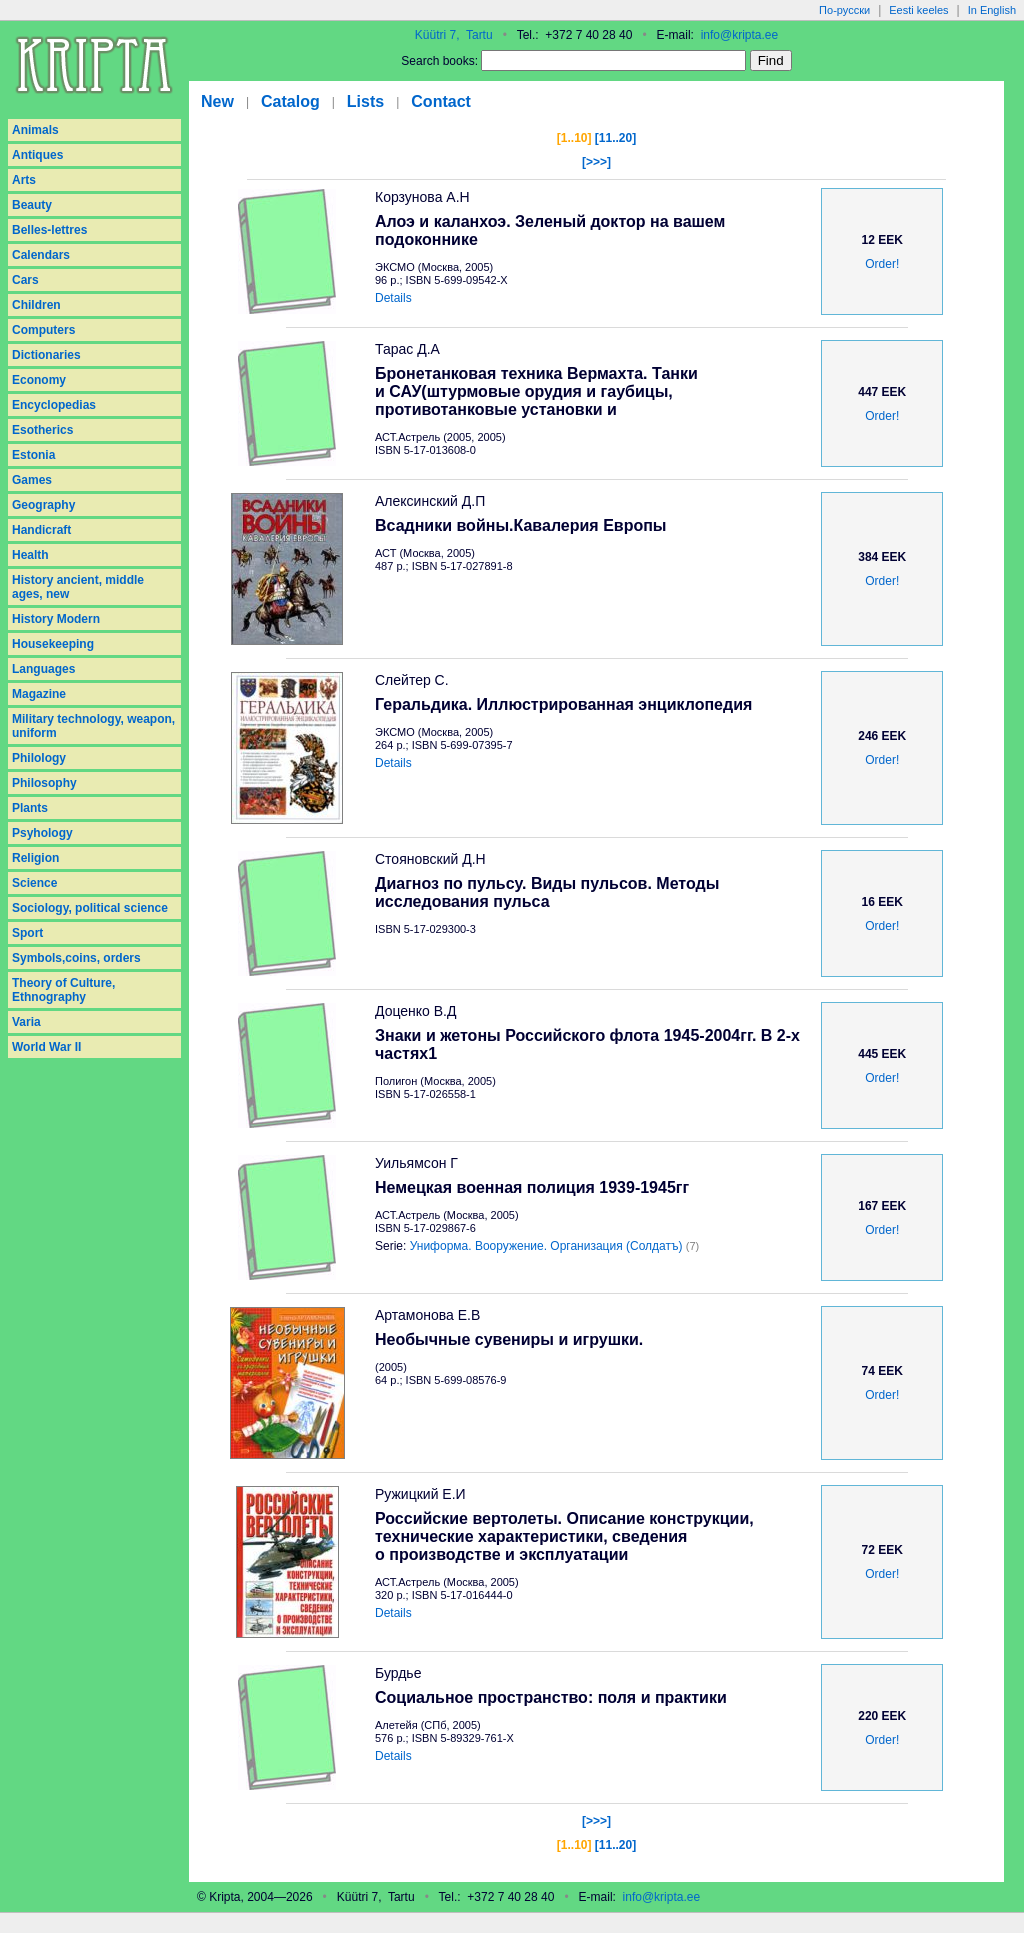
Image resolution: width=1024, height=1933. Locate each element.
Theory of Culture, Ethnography (63, 990)
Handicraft (41, 530)
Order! (882, 264)
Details (393, 298)
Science (34, 883)
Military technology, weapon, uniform (93, 726)
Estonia (33, 455)
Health (30, 555)
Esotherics (42, 430)
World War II (46, 1047)
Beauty (32, 205)
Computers (43, 330)
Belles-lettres (49, 230)
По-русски (844, 10)
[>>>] (596, 162)
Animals (35, 130)
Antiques (37, 155)
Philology (39, 758)
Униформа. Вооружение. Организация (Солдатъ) (546, 1246)
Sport (27, 933)
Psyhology (42, 833)
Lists (365, 101)
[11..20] (615, 138)
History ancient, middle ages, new (78, 587)
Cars (25, 280)
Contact (441, 101)
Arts (24, 180)
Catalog (290, 101)
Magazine (39, 694)
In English (992, 10)
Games (32, 480)
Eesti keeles (918, 10)
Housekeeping (53, 644)
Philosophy (44, 783)
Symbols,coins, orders (76, 958)
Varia (26, 1022)
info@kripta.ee (740, 35)
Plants (30, 808)
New (217, 101)
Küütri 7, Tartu (454, 35)
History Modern (56, 619)
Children (36, 305)
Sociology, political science (90, 908)
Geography (43, 505)
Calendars (41, 255)
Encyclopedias (54, 405)
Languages (43, 669)
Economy (39, 380)
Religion (35, 858)
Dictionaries (46, 355)
